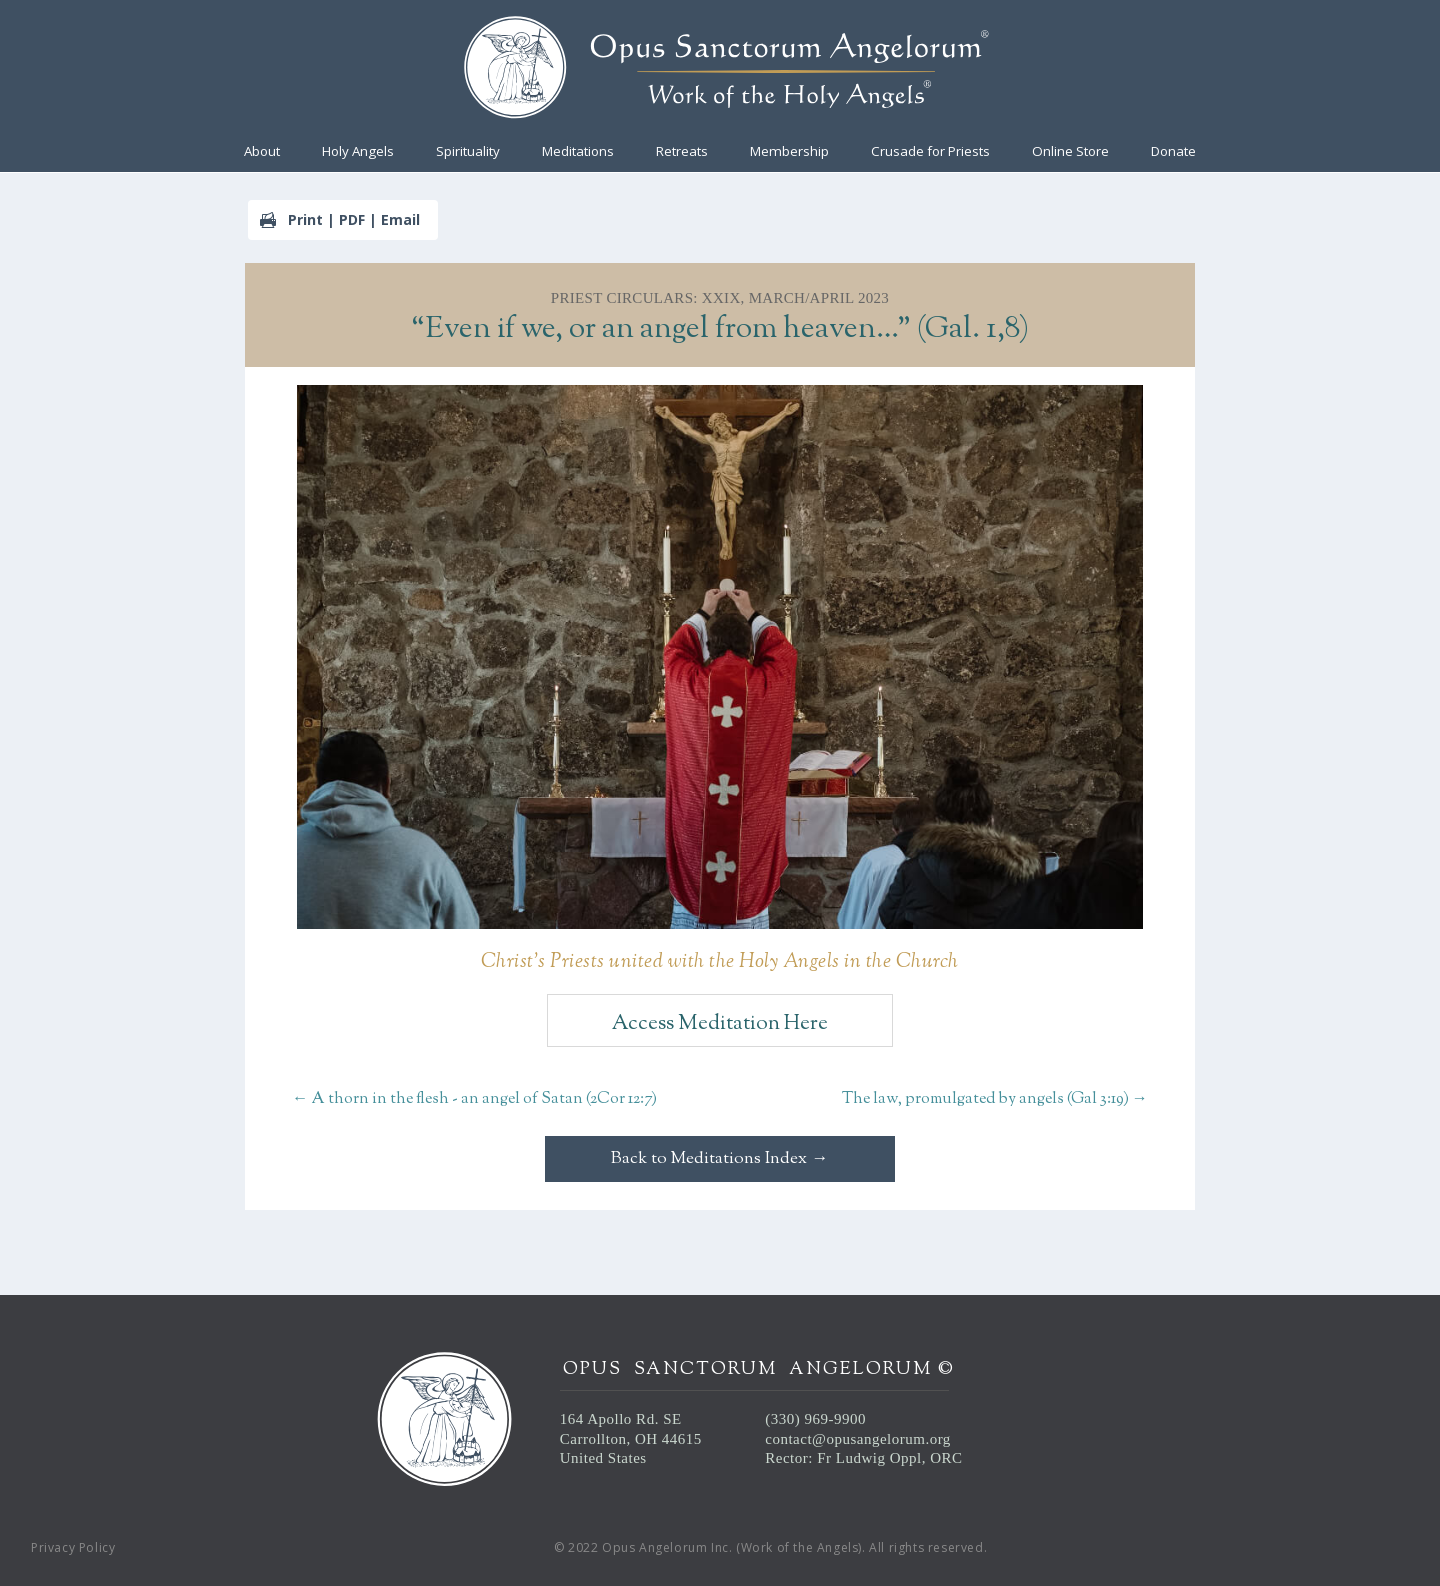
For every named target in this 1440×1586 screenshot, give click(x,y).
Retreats (682, 152)
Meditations (578, 152)
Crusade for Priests (930, 152)
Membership (789, 152)
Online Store (1070, 152)
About (262, 152)
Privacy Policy (73, 1547)
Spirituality (468, 152)
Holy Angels (358, 152)
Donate (1173, 152)
